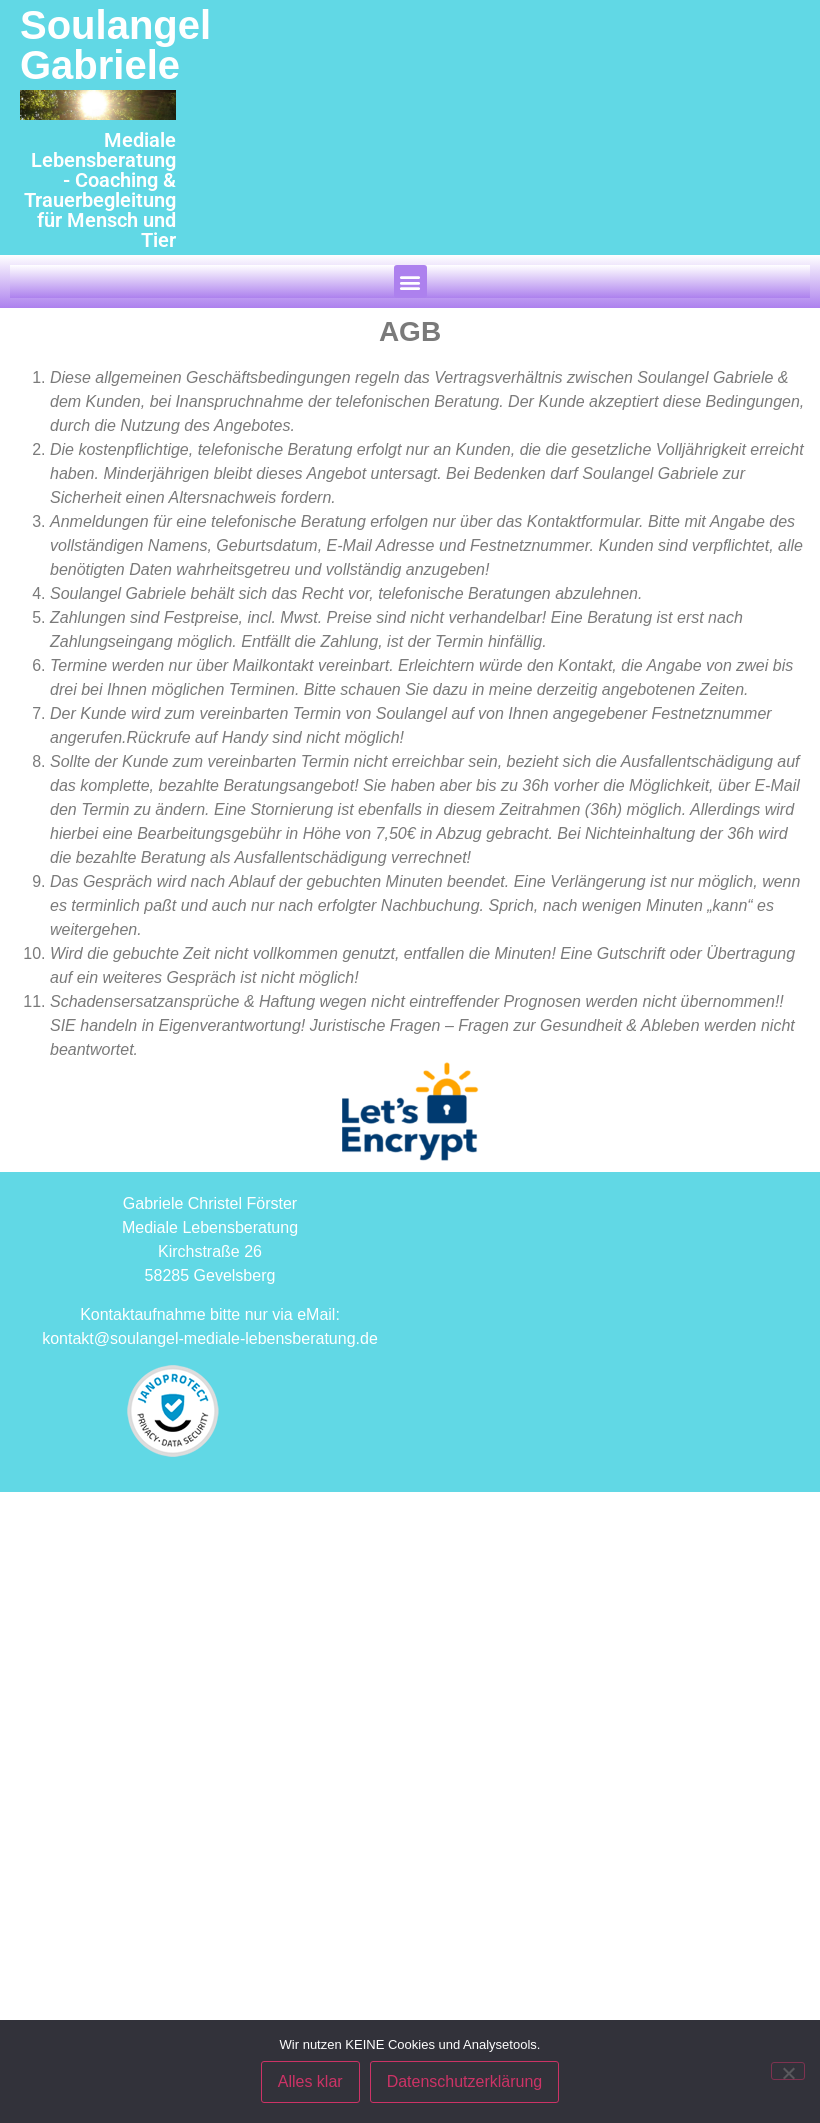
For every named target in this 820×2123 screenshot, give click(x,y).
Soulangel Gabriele (115, 45)
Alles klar (310, 2081)
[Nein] (788, 2071)
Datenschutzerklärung (465, 2081)
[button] (410, 281)
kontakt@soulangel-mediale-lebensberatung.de (210, 1338)
